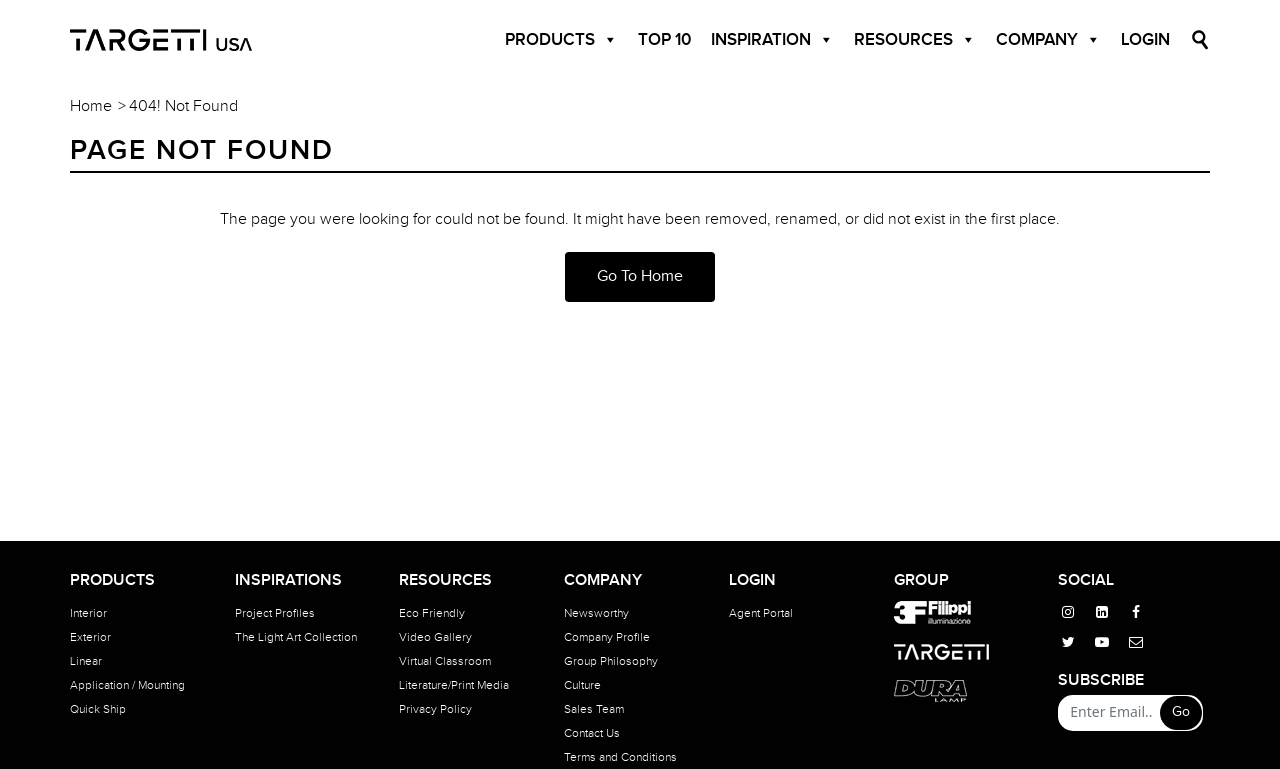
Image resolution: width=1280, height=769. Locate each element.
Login (1145, 40)
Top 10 (664, 40)
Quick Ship (98, 709)
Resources (915, 40)
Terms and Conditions (620, 757)
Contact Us (592, 733)
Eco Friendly (432, 613)
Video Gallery (435, 637)
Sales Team (594, 709)
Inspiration (772, 40)
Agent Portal (761, 613)
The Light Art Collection (296, 637)
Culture (582, 685)
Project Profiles (275, 613)
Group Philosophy (611, 661)
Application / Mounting (127, 685)
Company (1048, 40)
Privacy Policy (435, 709)
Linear (86, 661)
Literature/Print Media (454, 685)
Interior (88, 613)
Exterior (90, 637)
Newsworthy (596, 613)
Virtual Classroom (445, 661)
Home (91, 106)
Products (561, 40)
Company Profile (607, 637)
